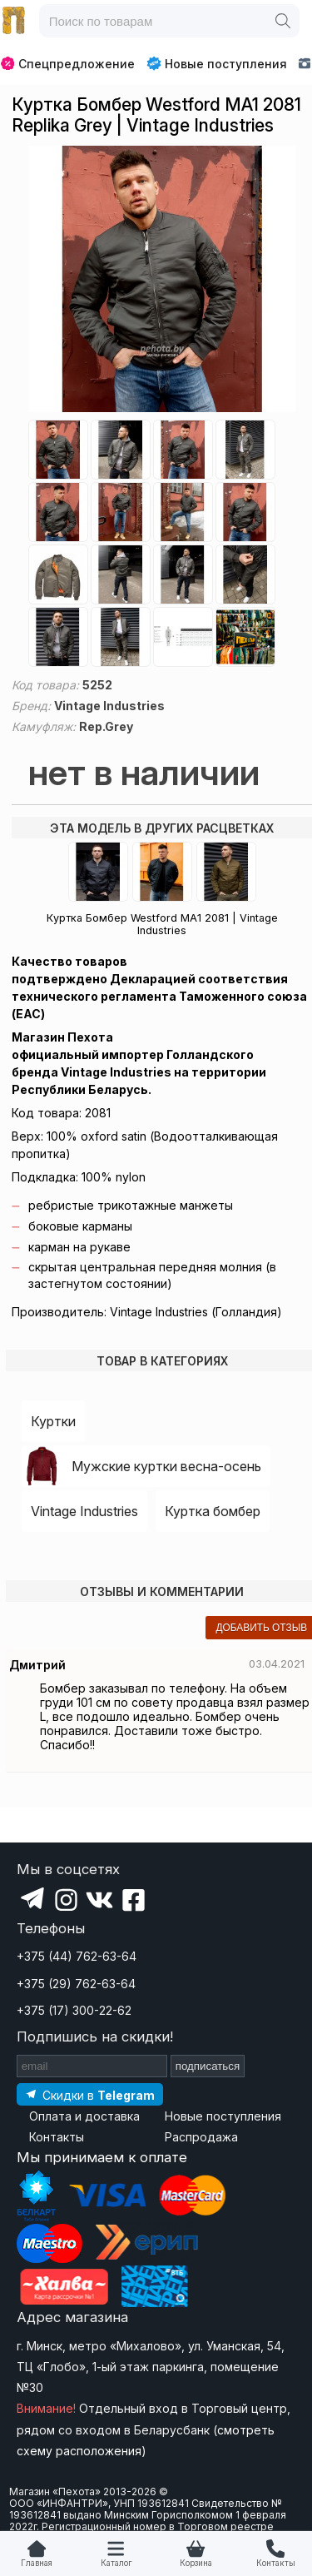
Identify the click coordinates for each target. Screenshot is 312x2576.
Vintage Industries (84, 1511)
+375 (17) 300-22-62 (74, 2010)
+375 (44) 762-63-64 (76, 1956)
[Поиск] (283, 20)
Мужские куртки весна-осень (166, 1466)
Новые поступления (216, 63)
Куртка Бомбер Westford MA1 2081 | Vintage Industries (162, 924)
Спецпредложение (68, 64)
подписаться (208, 2066)
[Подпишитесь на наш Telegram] (90, 2094)
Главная (36, 2563)
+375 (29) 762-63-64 (76, 1984)
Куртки (53, 1421)
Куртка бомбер (212, 1511)
